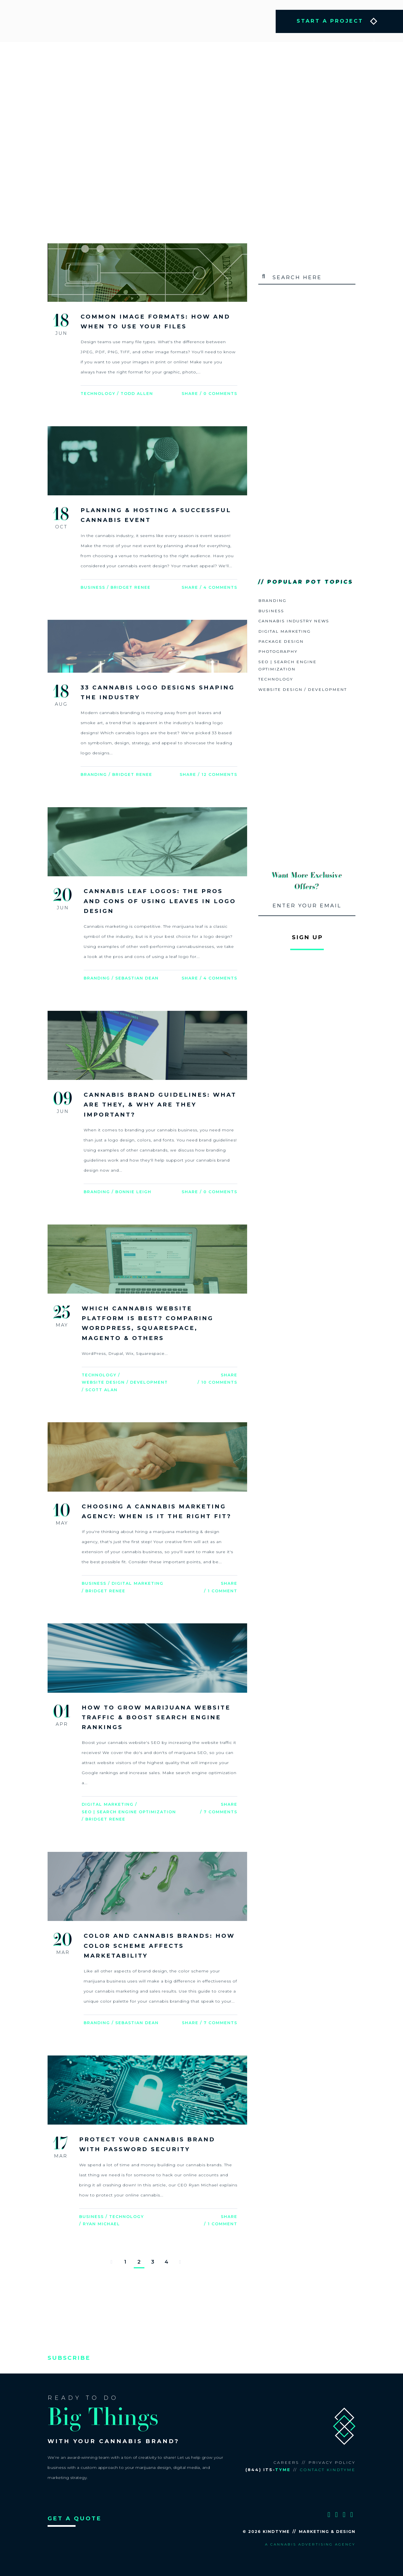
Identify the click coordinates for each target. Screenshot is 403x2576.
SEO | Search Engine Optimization (129, 1809)
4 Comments (220, 587)
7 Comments (220, 1809)
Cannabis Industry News (294, 620)
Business (93, 587)
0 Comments (220, 393)
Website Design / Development (125, 1381)
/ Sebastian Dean (135, 977)
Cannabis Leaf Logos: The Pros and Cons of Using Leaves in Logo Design (160, 900)
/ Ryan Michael (99, 2221)
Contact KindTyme (327, 2466)
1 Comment (222, 1589)
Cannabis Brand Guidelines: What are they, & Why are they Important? (160, 1104)
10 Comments (219, 1381)
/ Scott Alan (100, 1388)
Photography (278, 650)
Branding (94, 774)
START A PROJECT (330, 21)
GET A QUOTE (75, 2515)
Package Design (281, 640)
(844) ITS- (267, 2466)
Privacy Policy (331, 2459)
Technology (98, 393)
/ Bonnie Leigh (131, 1190)
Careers (286, 2459)
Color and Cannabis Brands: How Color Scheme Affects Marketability (159, 1943)
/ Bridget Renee (129, 587)
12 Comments (219, 774)
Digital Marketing (137, 1581)
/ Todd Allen (135, 393)
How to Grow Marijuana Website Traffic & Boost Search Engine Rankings (156, 1715)
